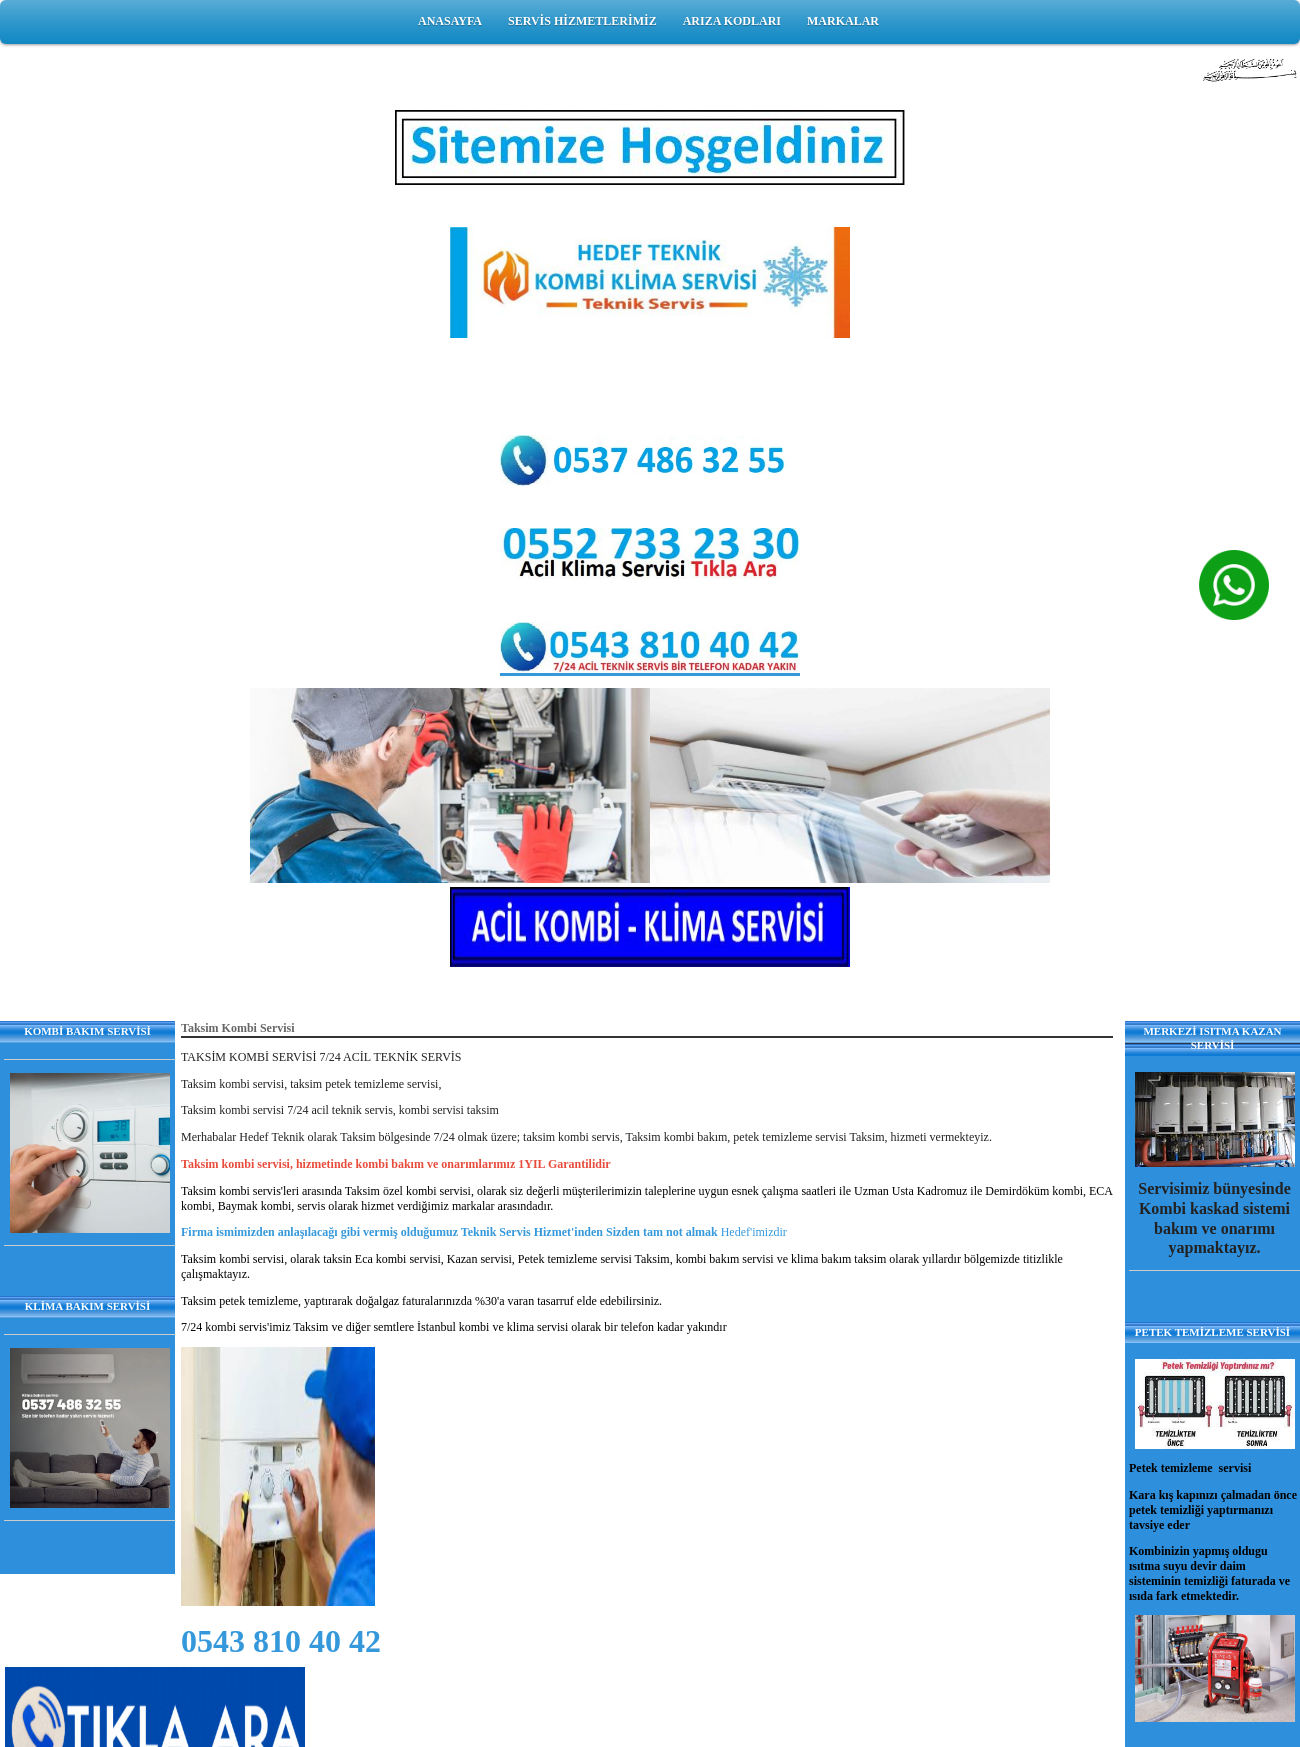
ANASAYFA (450, 21)
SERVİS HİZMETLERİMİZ (582, 21)
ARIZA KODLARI (732, 21)
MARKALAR (843, 21)
